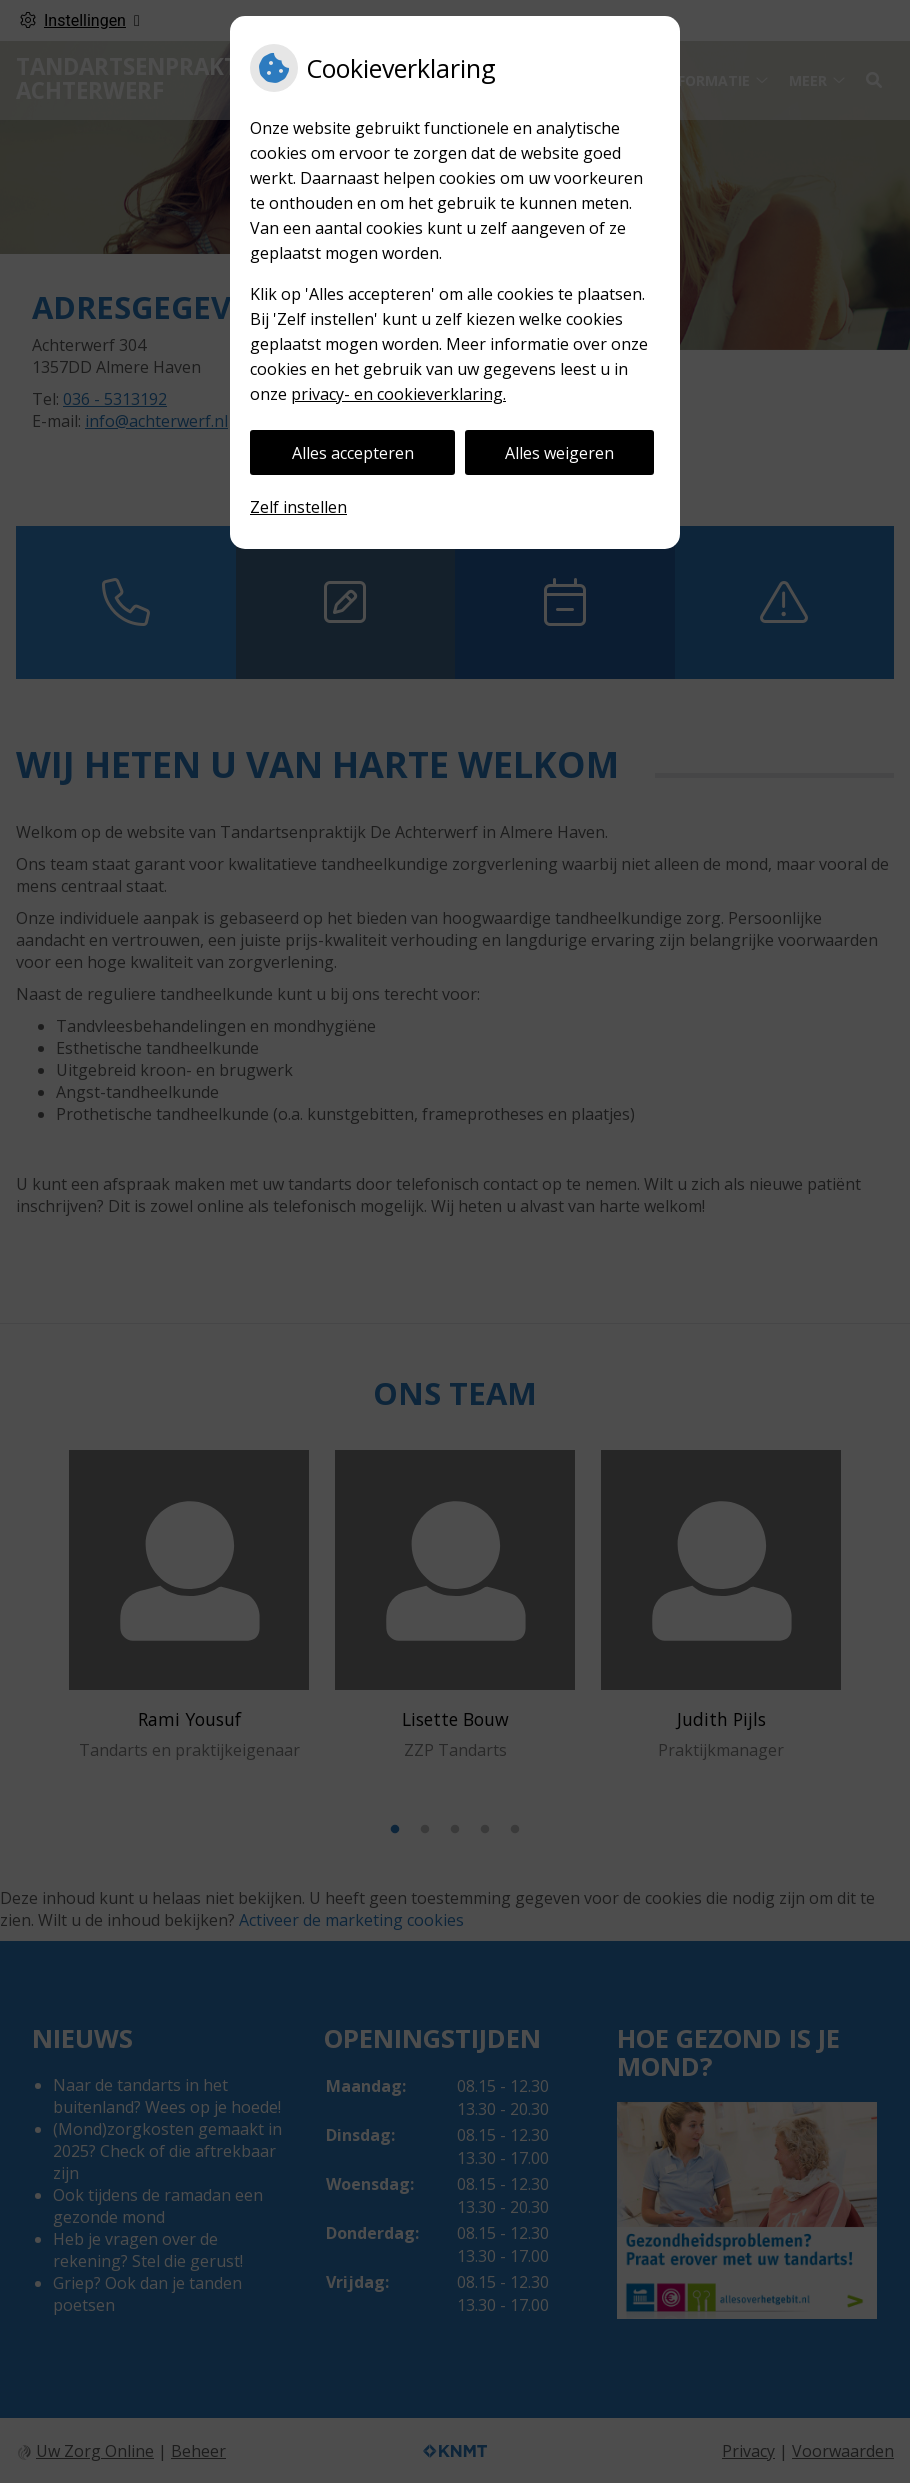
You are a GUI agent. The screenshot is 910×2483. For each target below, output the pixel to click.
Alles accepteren (353, 453)
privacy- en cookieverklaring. (398, 394)
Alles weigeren (559, 453)
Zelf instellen (298, 507)
